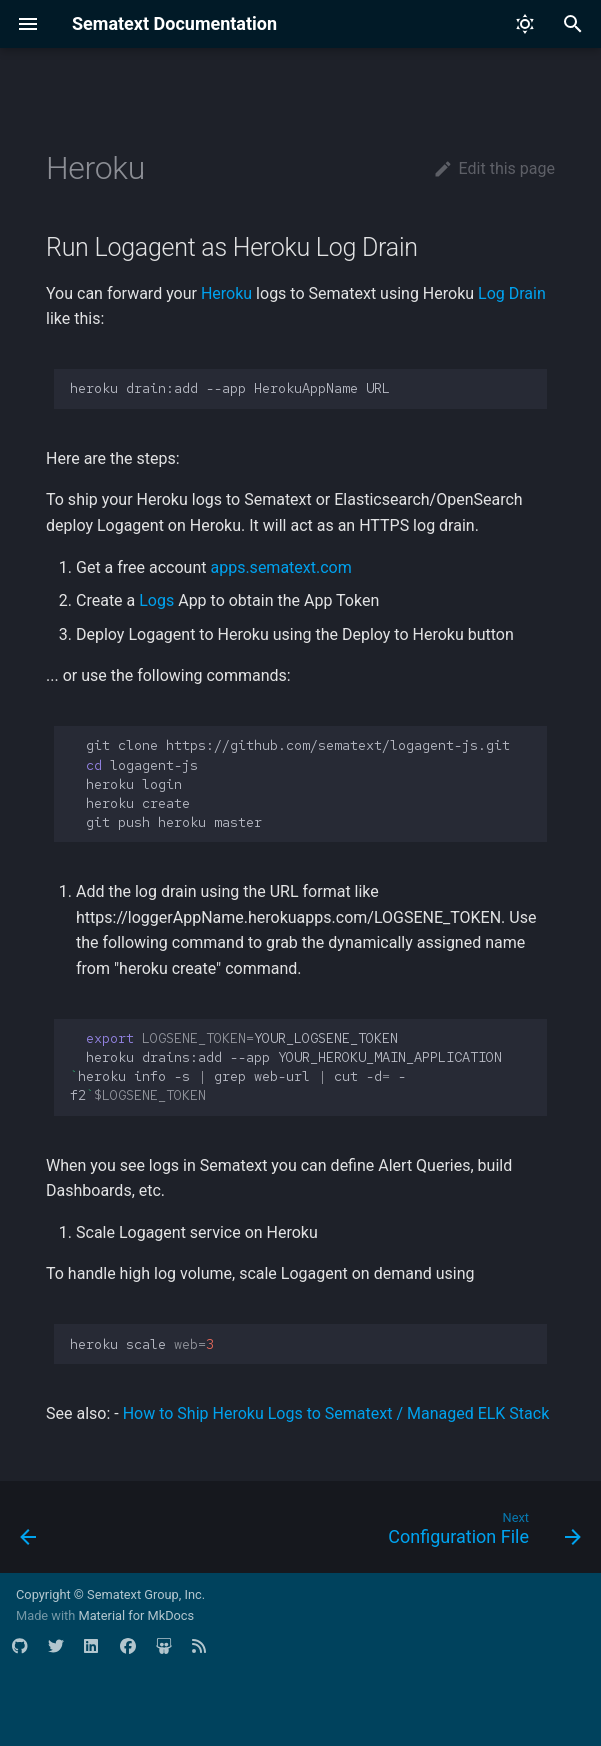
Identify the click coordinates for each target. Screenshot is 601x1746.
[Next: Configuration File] (481, 1533)
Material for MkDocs (136, 1615)
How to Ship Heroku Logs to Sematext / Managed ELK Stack (336, 1413)
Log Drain (512, 293)
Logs (156, 600)
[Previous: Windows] (29, 1533)
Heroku (226, 293)
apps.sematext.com (280, 567)
